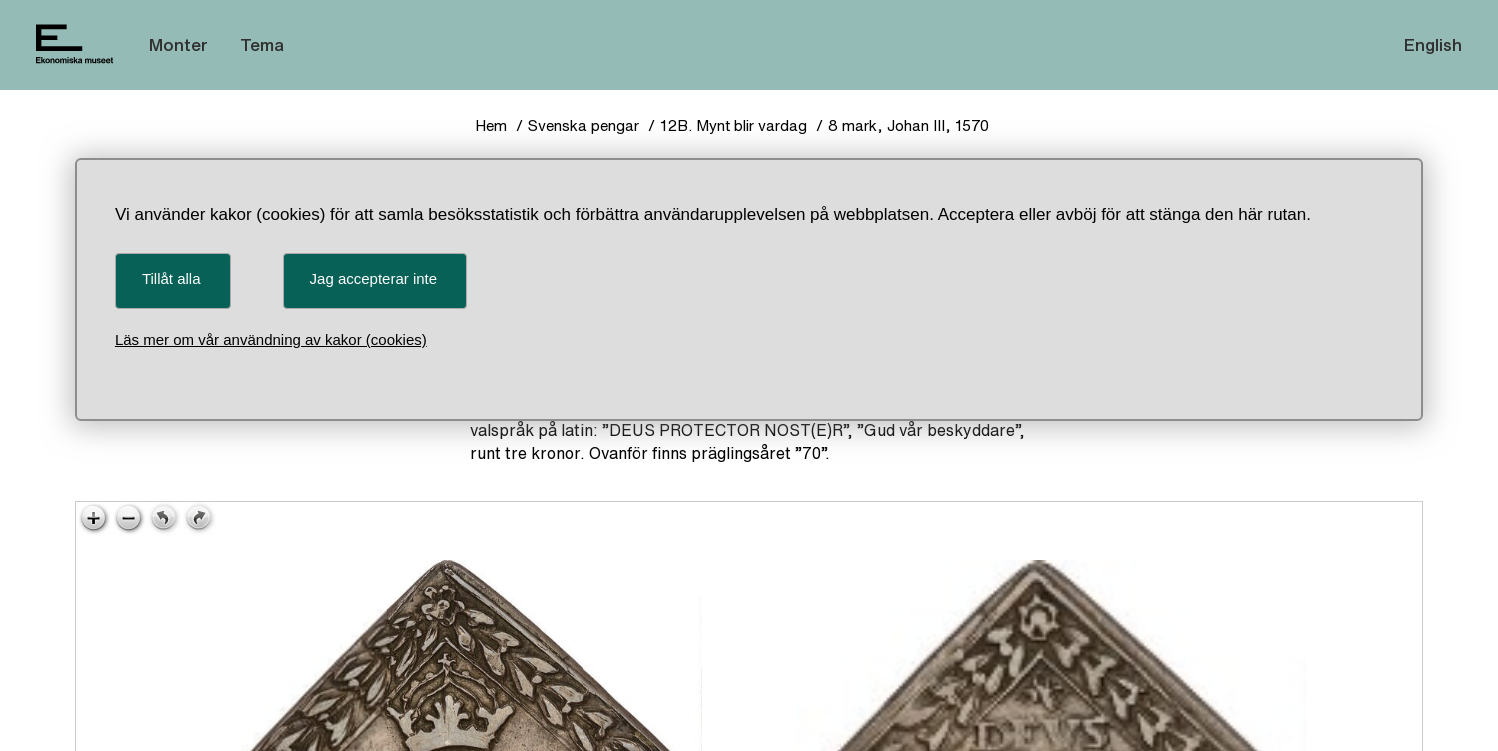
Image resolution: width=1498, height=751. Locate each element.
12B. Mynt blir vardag (733, 125)
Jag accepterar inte (374, 278)
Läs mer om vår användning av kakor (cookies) (271, 339)
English (1433, 44)
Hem (491, 125)
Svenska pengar (583, 125)
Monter (178, 44)
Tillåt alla (171, 278)
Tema (262, 44)
